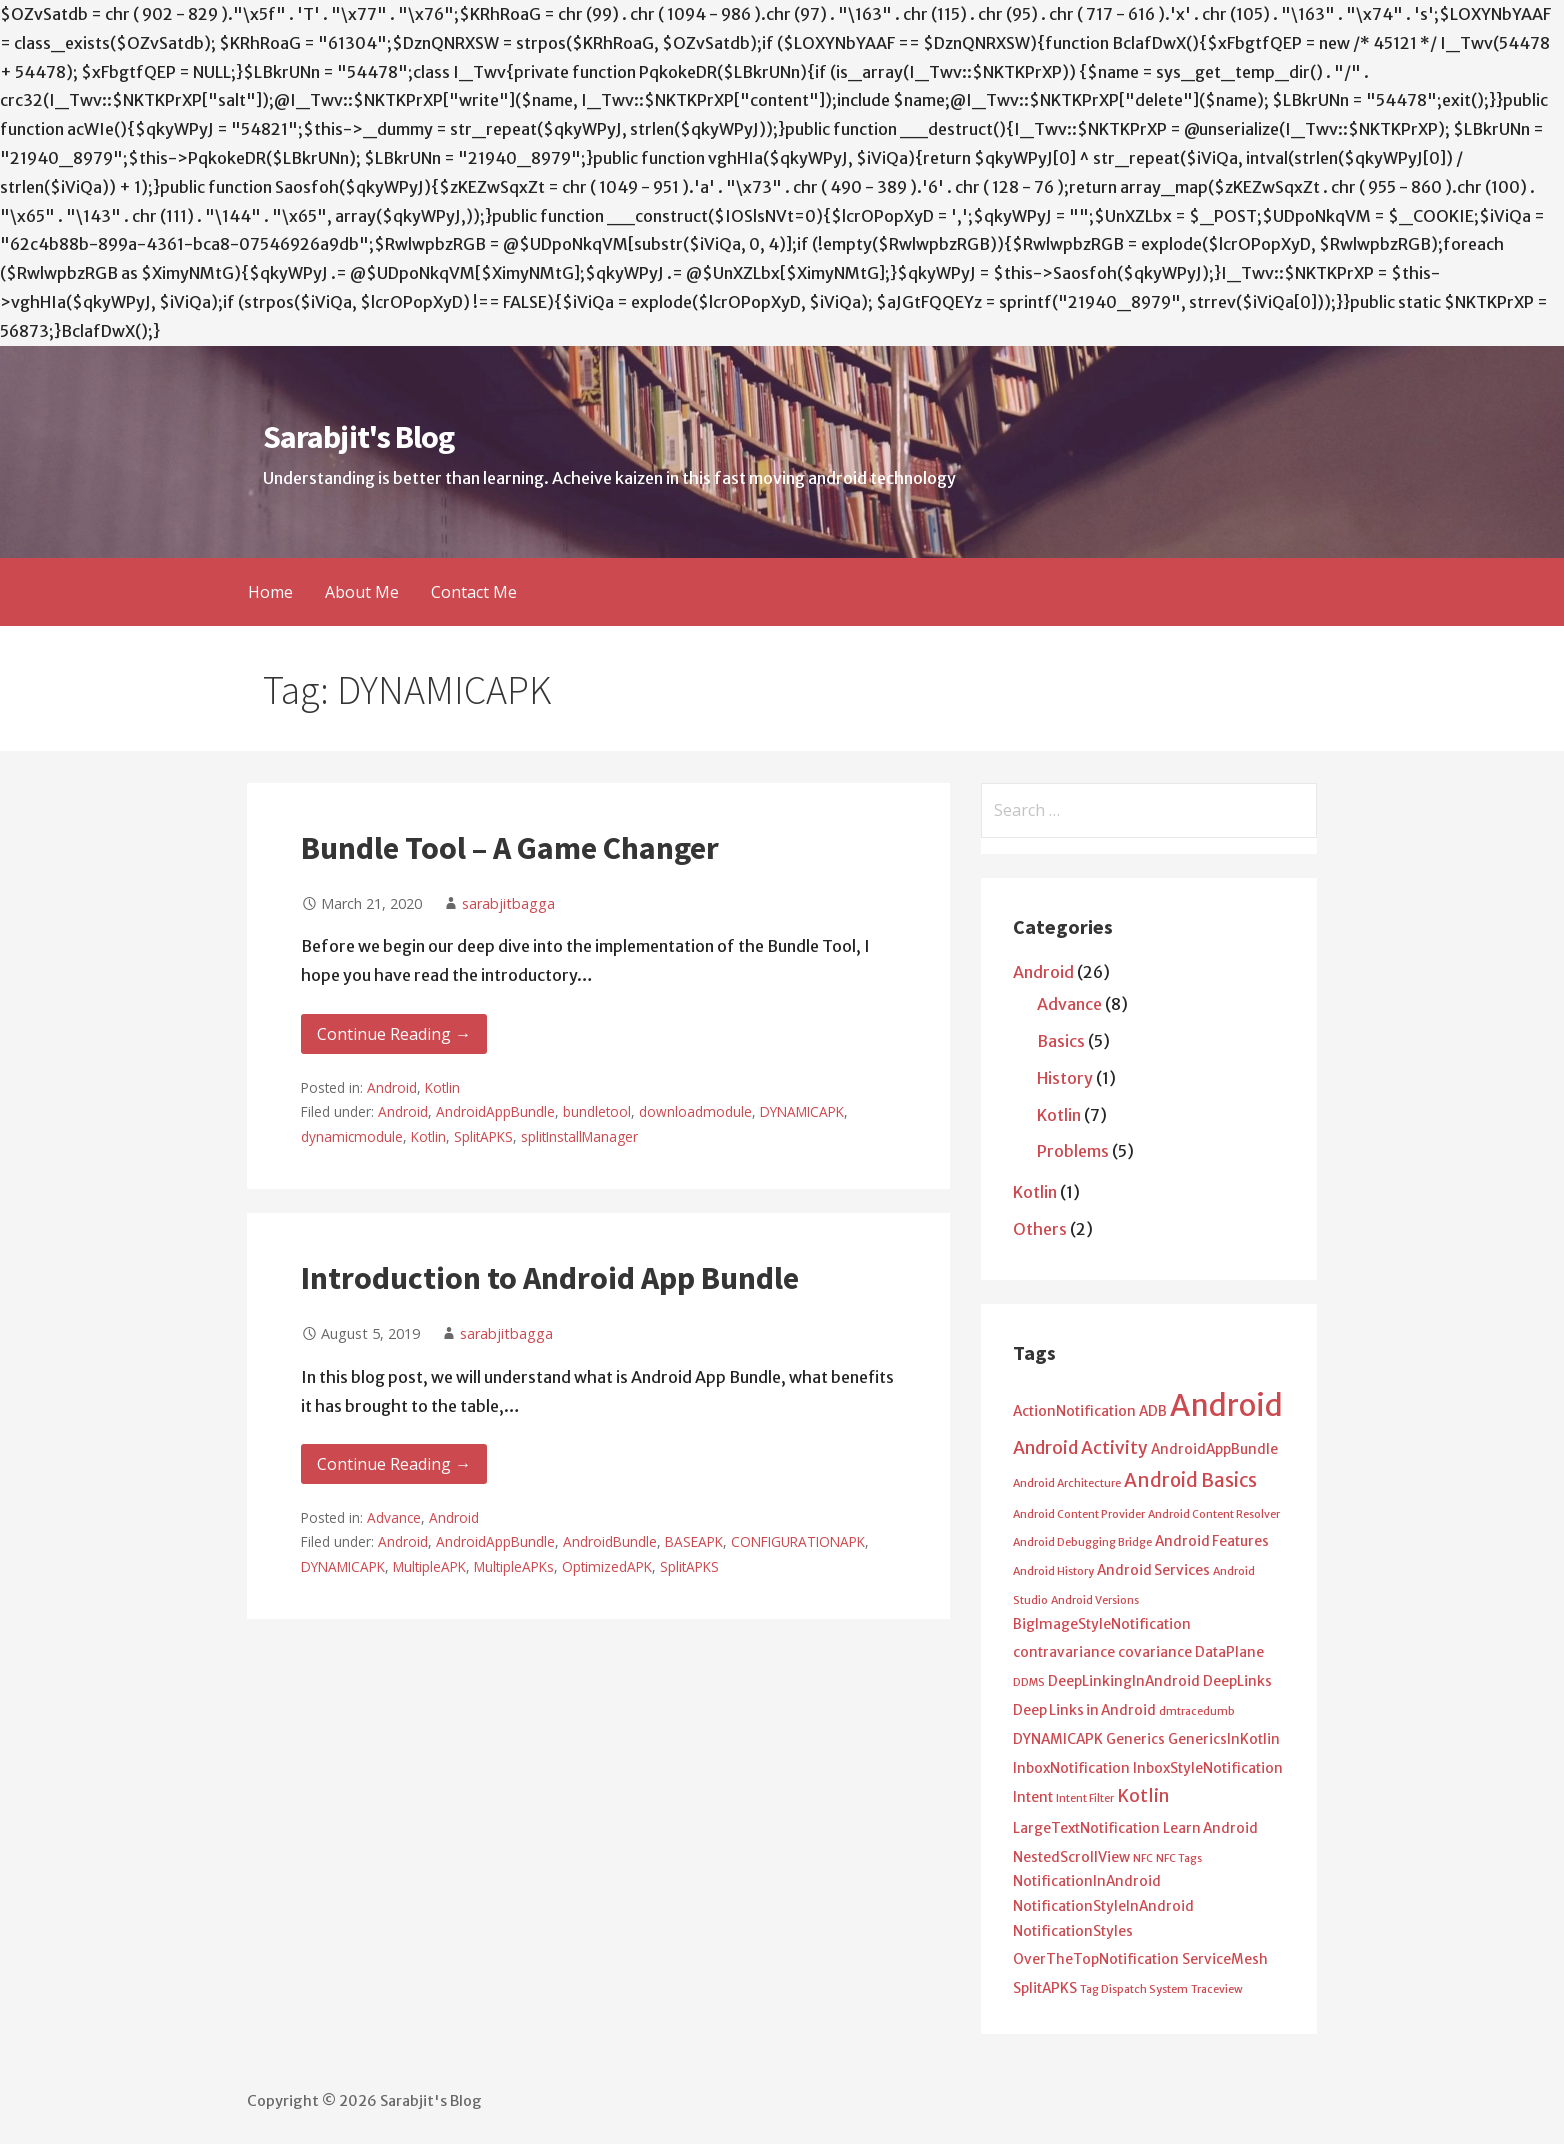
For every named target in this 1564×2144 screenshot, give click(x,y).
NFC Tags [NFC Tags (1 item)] (1179, 1858)
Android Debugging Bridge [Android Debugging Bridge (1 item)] (1082, 1542)
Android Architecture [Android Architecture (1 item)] (1067, 1483)
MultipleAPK (429, 1566)
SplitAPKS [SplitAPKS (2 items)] (1045, 1988)
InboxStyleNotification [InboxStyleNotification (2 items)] (1208, 1768)
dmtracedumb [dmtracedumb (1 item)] (1197, 1711)
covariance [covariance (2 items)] (1155, 1652)
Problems (1073, 1151)
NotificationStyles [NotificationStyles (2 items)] (1073, 1931)
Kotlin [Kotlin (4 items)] (1143, 1796)
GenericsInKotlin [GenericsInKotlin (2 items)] (1224, 1739)
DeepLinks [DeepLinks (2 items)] (1237, 1681)
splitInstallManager (579, 1136)
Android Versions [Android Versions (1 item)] (1095, 1600)
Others (1040, 1229)
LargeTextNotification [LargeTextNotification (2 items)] (1086, 1828)
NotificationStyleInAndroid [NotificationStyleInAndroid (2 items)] (1103, 1906)
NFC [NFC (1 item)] (1143, 1858)
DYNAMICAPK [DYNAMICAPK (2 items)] (1058, 1739)
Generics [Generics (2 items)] (1135, 1739)
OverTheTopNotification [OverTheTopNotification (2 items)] (1096, 1959)
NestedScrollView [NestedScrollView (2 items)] (1071, 1857)
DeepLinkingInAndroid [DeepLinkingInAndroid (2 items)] (1124, 1681)
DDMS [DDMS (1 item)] (1029, 1682)
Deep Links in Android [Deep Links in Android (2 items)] (1084, 1710)
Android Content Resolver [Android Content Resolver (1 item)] (1214, 1514)
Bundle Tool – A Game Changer (510, 848)
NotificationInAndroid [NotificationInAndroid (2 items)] (1087, 1881)
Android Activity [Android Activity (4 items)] (1080, 1448)
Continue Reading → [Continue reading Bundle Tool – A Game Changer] (394, 1034)
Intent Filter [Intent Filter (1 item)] (1085, 1798)
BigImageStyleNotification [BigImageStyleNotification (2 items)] (1102, 1624)
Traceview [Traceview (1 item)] (1217, 1989)
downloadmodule (695, 1111)
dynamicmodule (352, 1136)
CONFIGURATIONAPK (798, 1541)
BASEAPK (694, 1541)
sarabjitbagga (508, 903)
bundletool (597, 1111)
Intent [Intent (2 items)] (1033, 1797)
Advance (394, 1517)
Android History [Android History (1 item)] (1053, 1571)
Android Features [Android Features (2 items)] (1212, 1541)
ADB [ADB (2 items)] (1153, 1411)
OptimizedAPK (607, 1566)
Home (270, 592)
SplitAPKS (483, 1136)
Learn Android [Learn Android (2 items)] (1210, 1828)
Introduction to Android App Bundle (550, 1278)
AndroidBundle (610, 1541)
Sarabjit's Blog (358, 437)
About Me (362, 592)
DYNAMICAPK (802, 1111)
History (1065, 1078)
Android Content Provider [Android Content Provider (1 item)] (1079, 1514)
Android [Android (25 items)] (1226, 1405)
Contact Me (474, 592)
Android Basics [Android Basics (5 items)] (1190, 1480)
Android (392, 1087)
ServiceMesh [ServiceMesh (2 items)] (1225, 1959)
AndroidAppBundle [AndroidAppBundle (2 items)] (1214, 1449)
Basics (1061, 1041)
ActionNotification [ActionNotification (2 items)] (1074, 1411)
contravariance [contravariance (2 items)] (1064, 1652)
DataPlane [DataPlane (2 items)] (1229, 1652)
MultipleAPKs (514, 1566)
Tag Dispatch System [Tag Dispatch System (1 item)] (1134, 1989)
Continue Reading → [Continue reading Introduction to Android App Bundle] (394, 1464)
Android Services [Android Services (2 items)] (1153, 1570)
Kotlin (442, 1087)
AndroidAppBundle (495, 1111)
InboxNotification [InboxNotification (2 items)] (1071, 1768)
